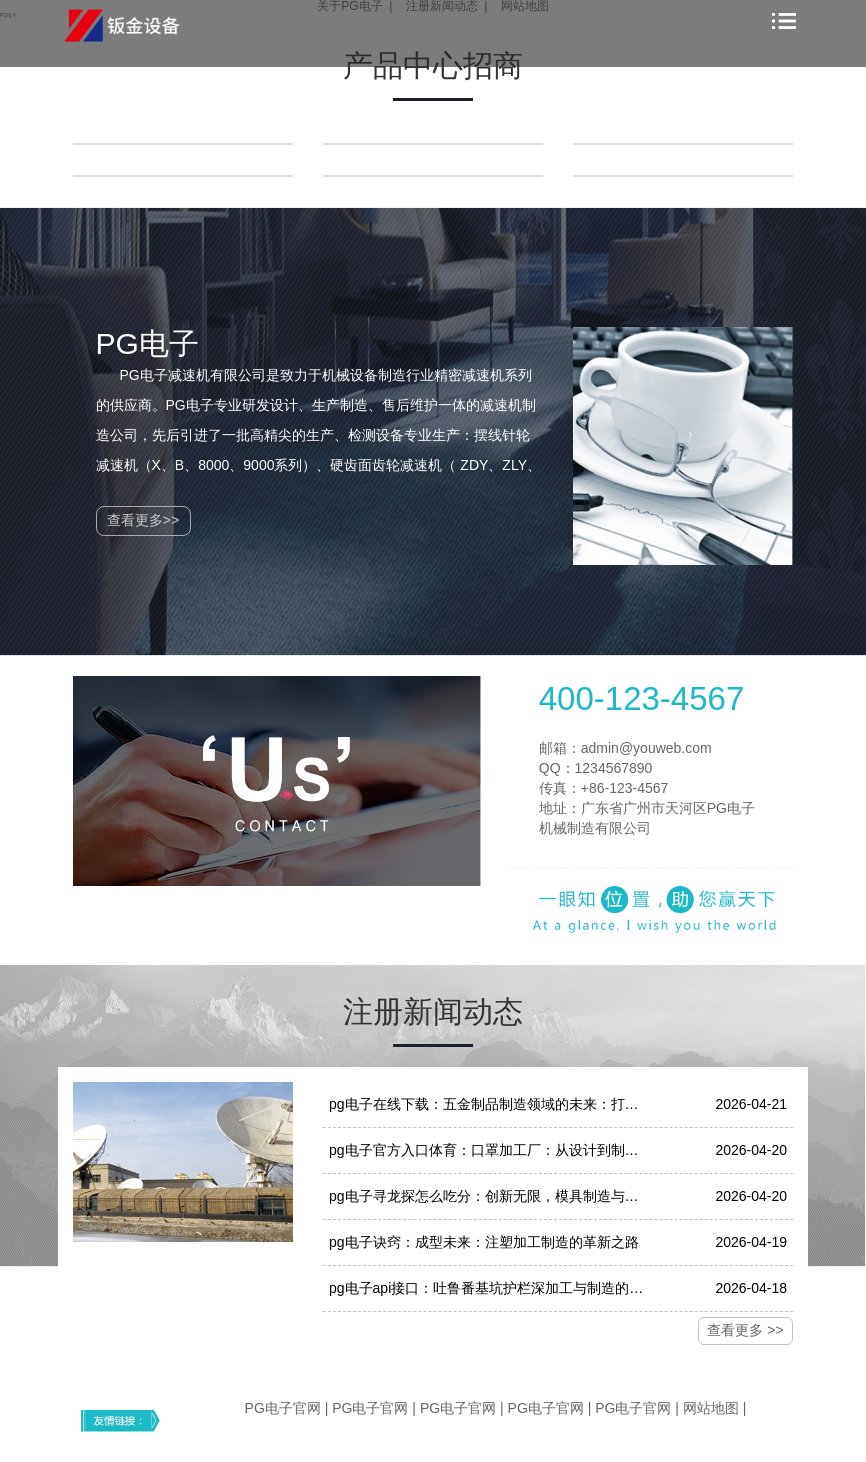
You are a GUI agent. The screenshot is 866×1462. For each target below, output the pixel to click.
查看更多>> (143, 520)
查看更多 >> (745, 1330)
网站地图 (711, 1408)
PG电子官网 (283, 1408)
